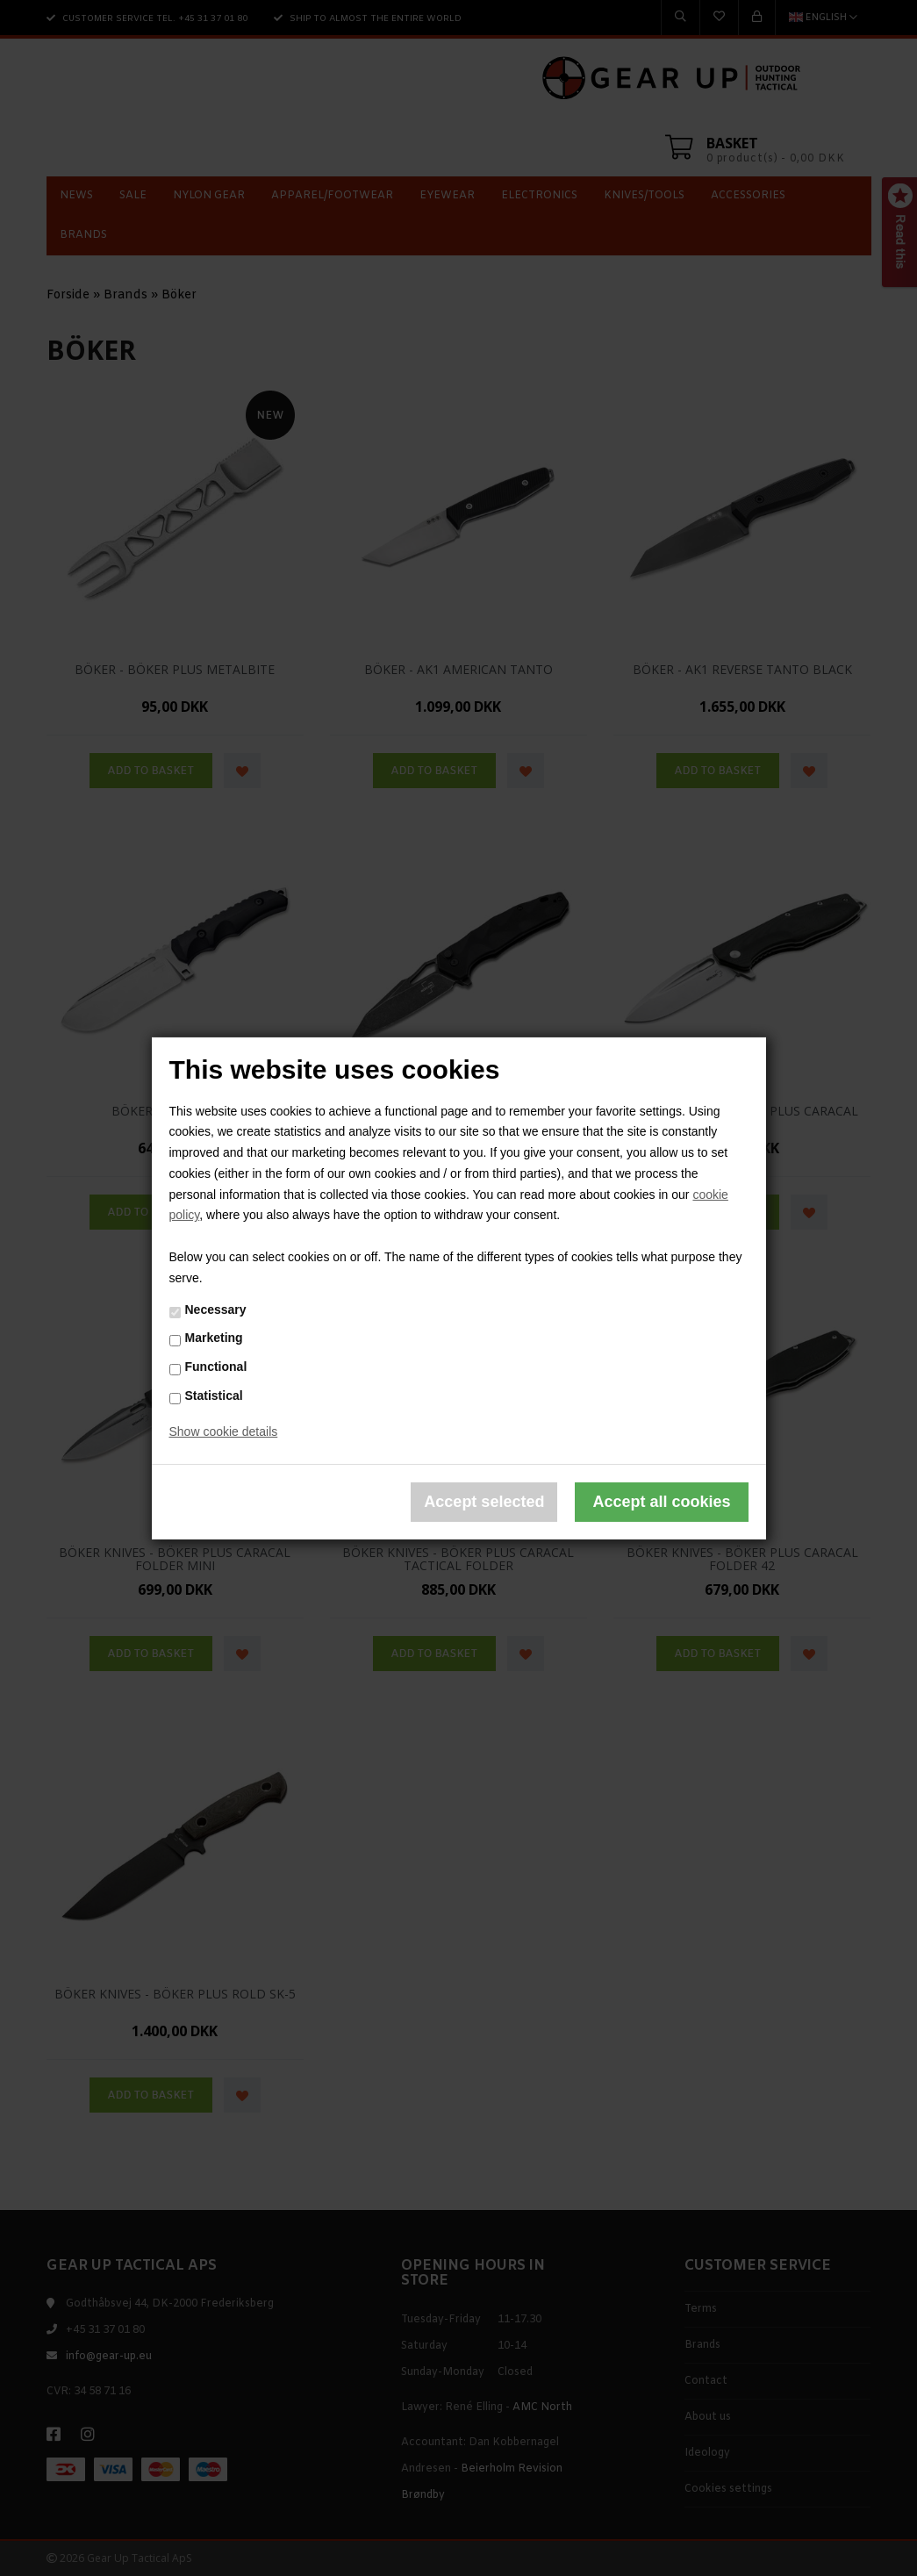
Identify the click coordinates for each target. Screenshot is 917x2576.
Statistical (214, 1395)
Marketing (214, 1338)
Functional (216, 1367)
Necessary (216, 1309)
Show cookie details (223, 1431)
